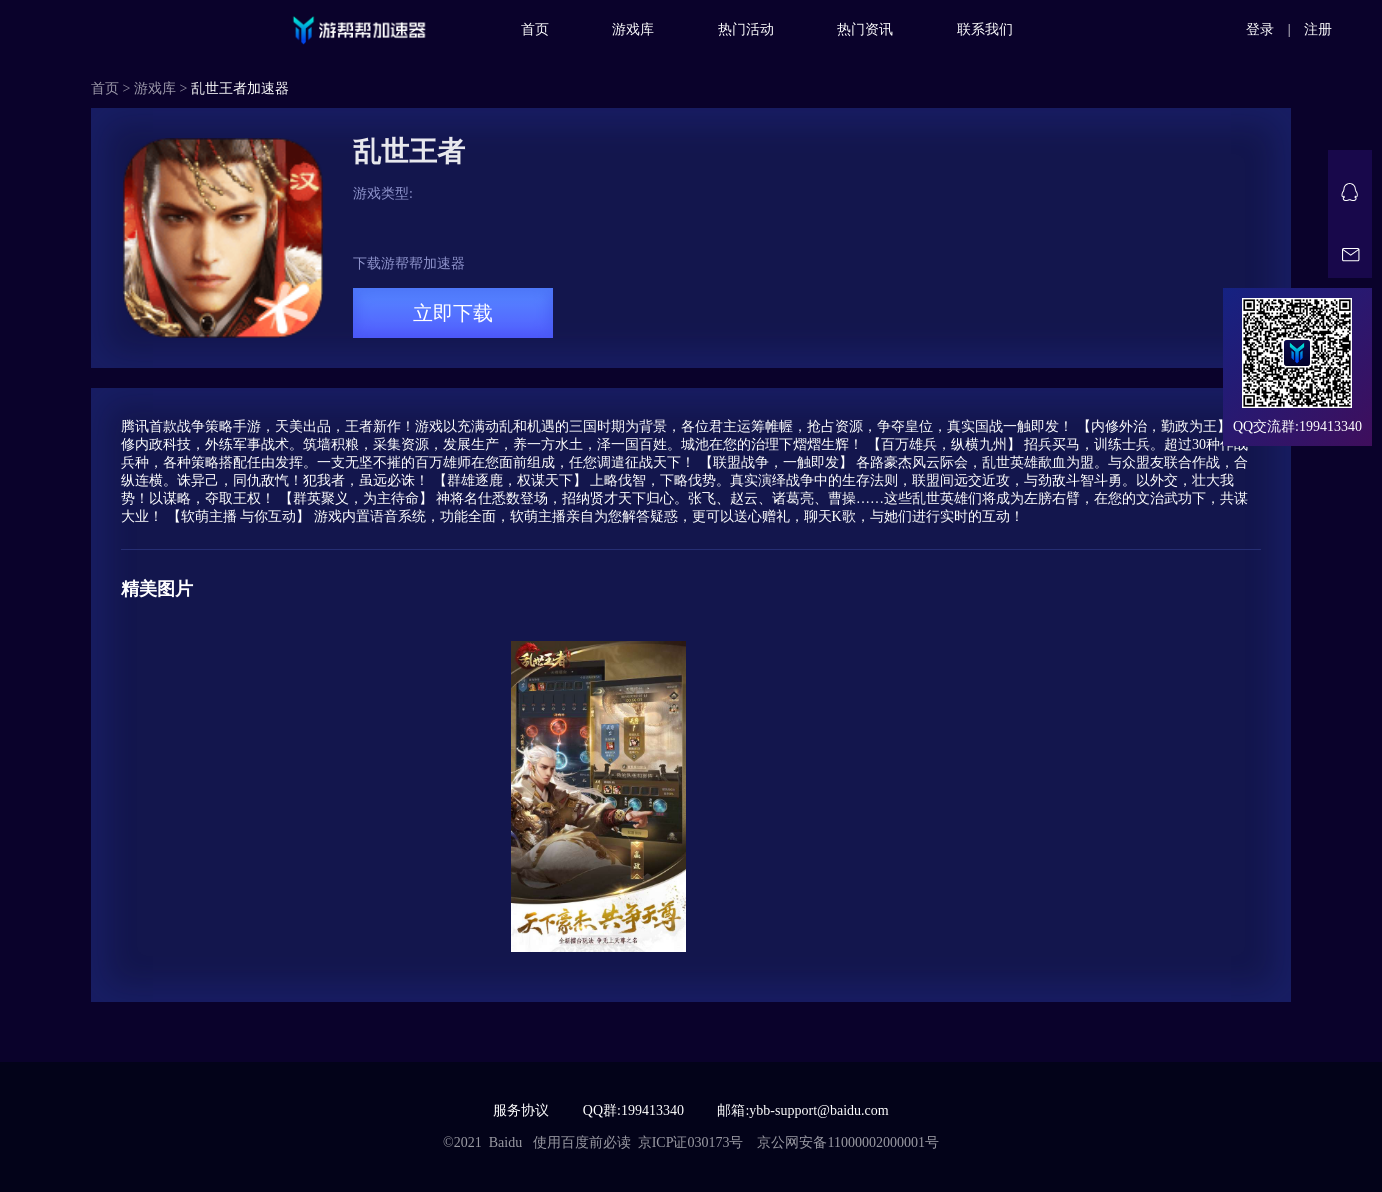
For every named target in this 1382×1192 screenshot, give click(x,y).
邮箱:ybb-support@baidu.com (802, 1110)
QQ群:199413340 (633, 1110)
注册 (1318, 29)
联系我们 (985, 29)
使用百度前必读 (582, 1142)
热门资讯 (865, 29)
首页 (535, 29)
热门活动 (746, 29)
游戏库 (633, 29)
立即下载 (453, 313)
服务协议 (521, 1110)
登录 (1260, 29)
